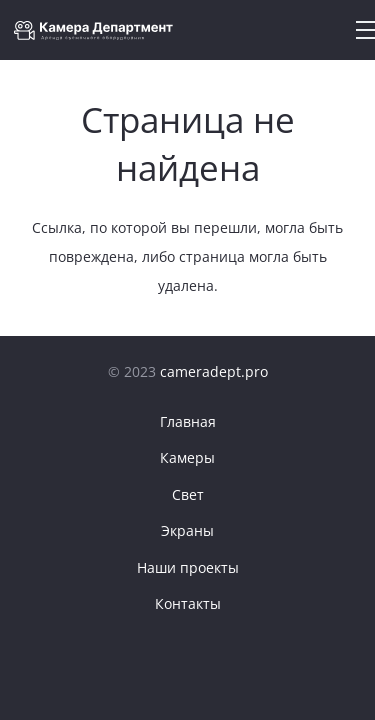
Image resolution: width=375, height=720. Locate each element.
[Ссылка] (99, 30)
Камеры (187, 457)
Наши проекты (188, 567)
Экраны (187, 530)
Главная (188, 421)
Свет (188, 494)
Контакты (188, 603)
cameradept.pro (214, 371)
